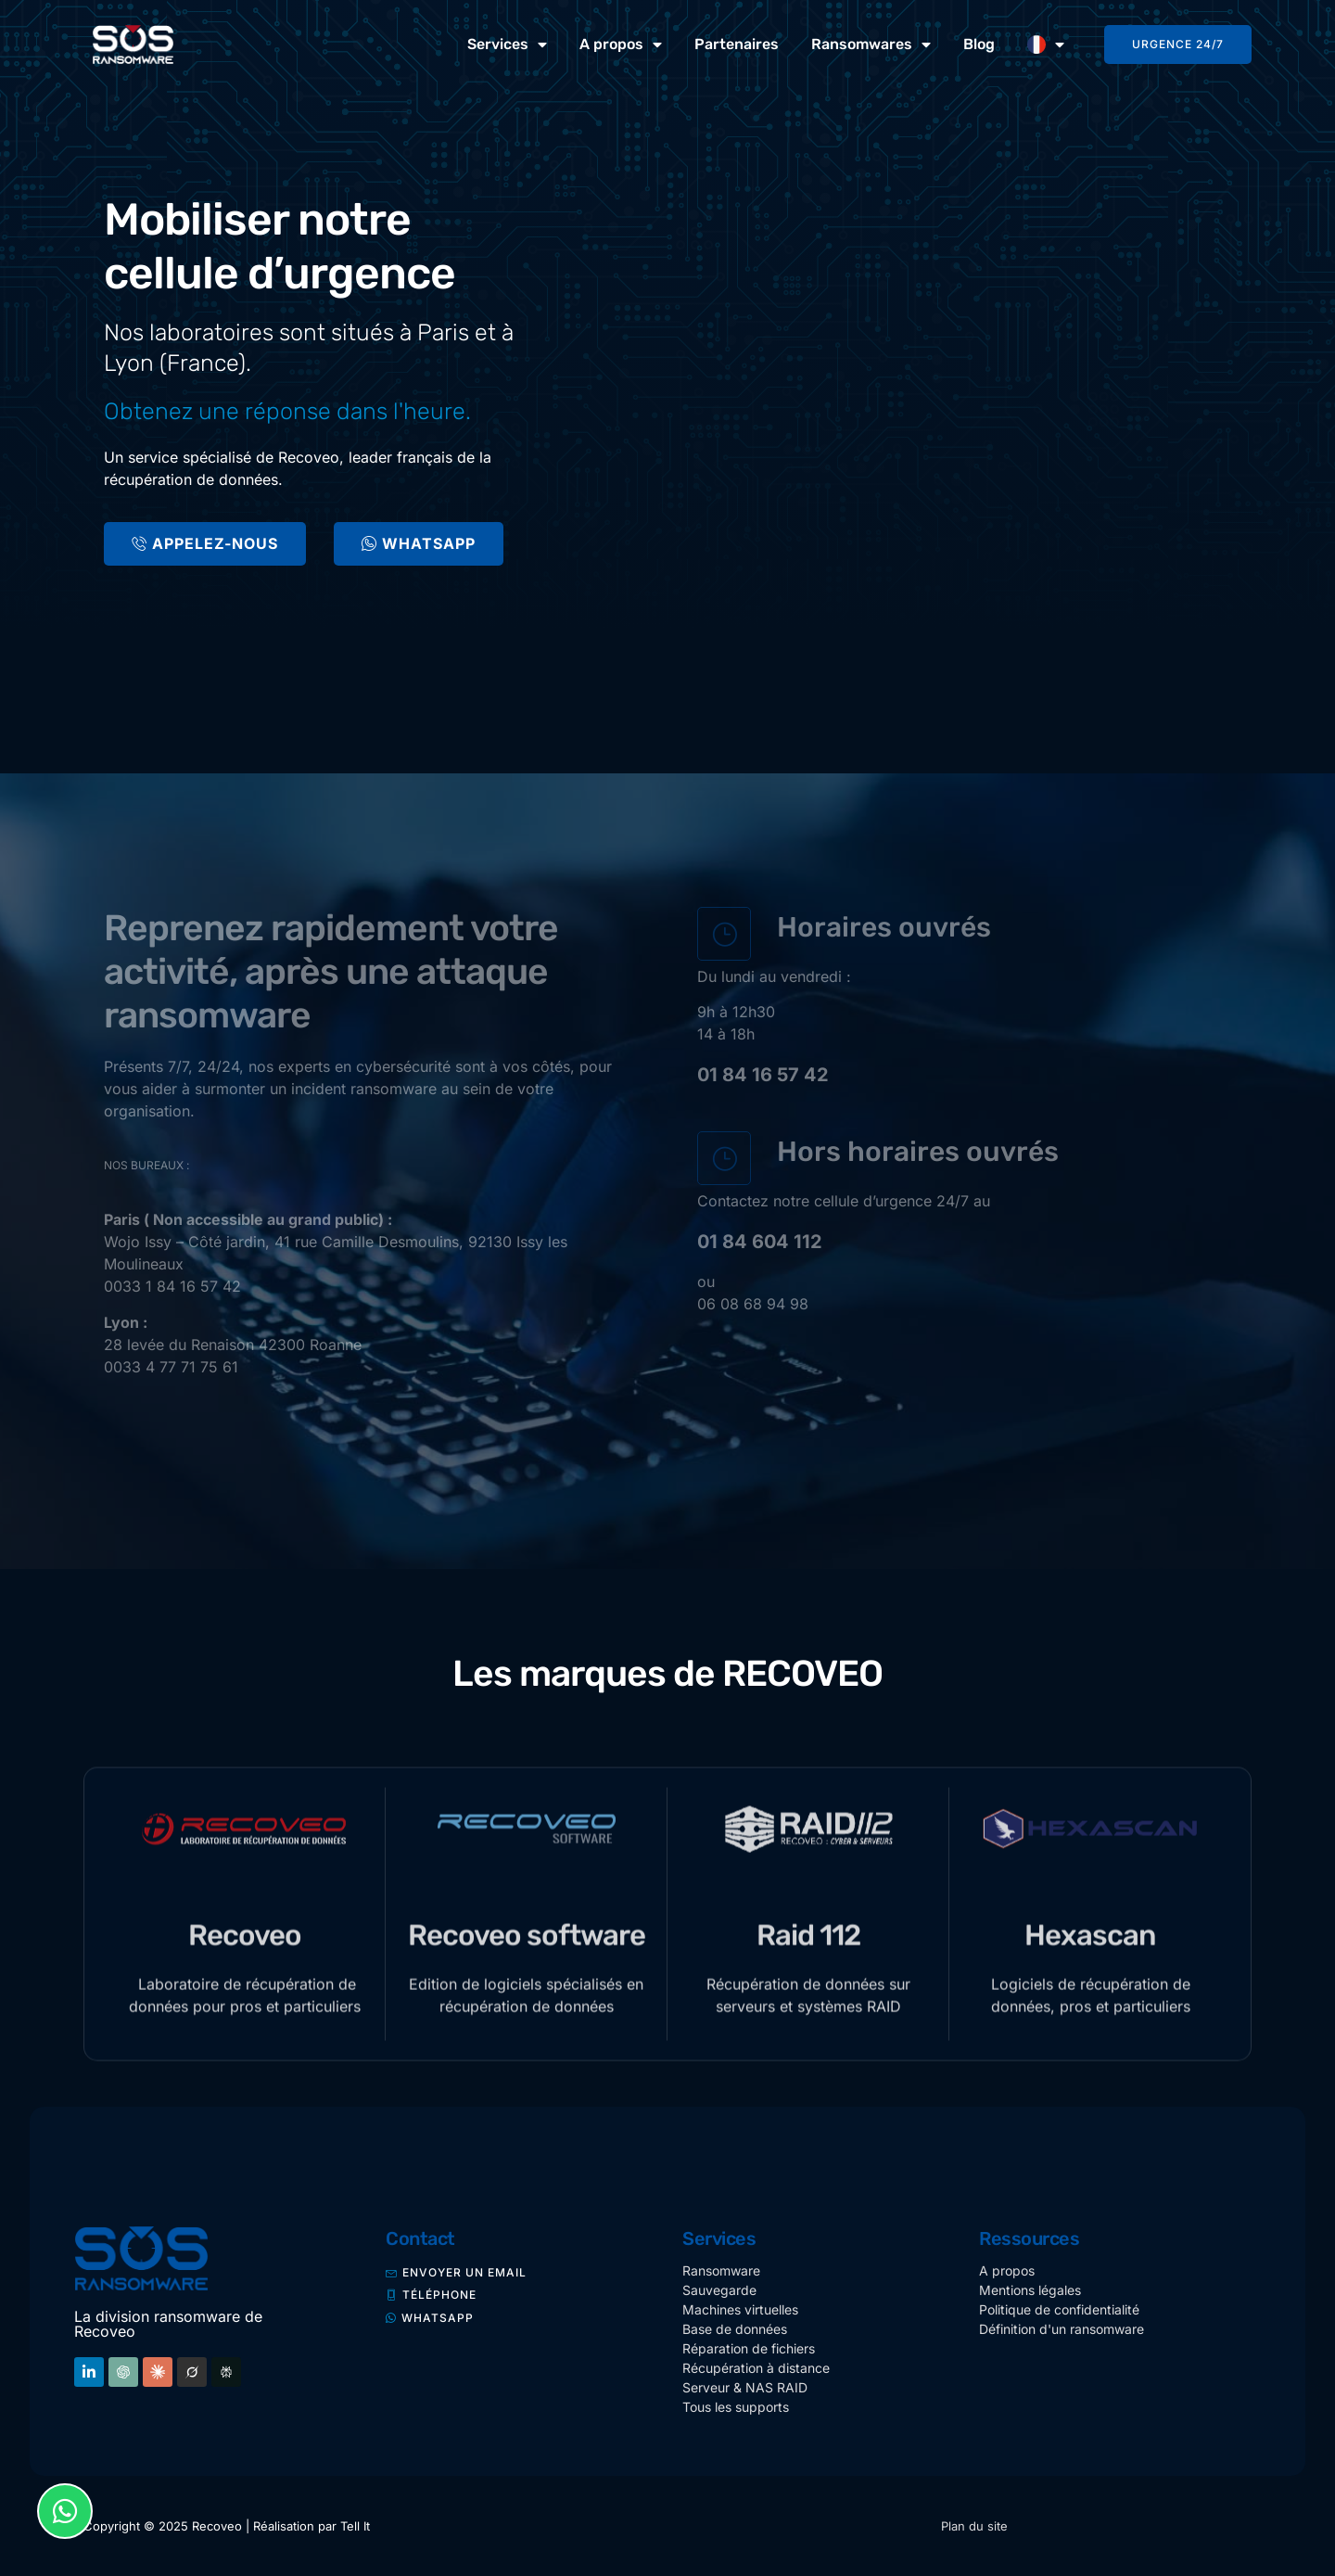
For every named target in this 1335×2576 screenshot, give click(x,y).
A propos (620, 44)
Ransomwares (871, 44)
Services (507, 44)
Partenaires (736, 44)
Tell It (355, 2526)
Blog (979, 44)
